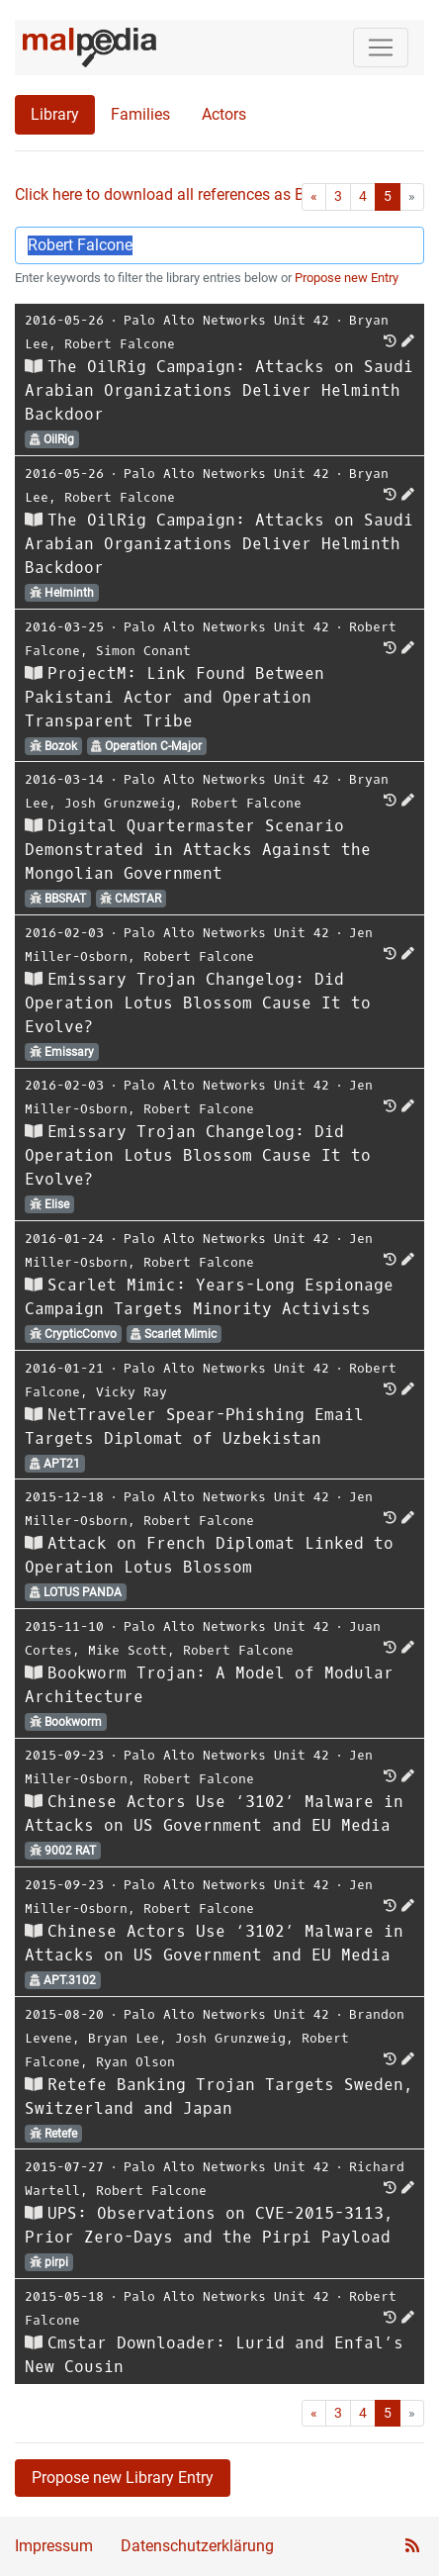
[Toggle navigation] (380, 47)
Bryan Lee (123, 2038)
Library (55, 114)
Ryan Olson (135, 2061)
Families (140, 114)
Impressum (54, 2545)
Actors (224, 114)
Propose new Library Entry (123, 2477)
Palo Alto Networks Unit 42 (226, 320)
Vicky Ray (131, 1391)
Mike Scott (127, 1650)
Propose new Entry (346, 277)
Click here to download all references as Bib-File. (182, 194)
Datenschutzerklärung (197, 2545)
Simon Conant (143, 650)
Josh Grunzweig (119, 803)
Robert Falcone (119, 343)
